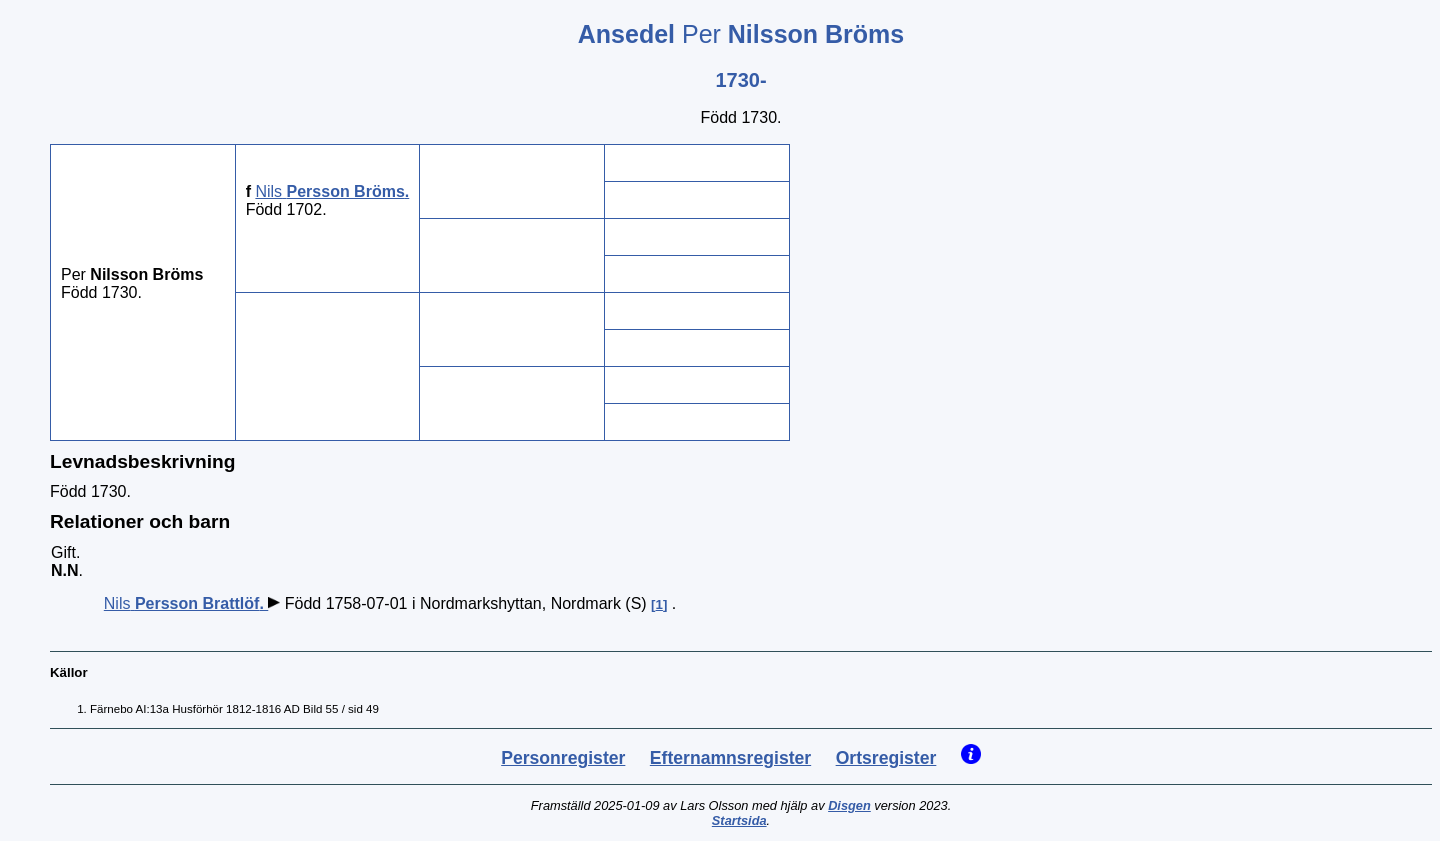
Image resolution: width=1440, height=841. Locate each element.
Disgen (849, 805)
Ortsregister (886, 758)
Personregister (563, 758)
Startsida (739, 820)
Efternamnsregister (730, 758)
